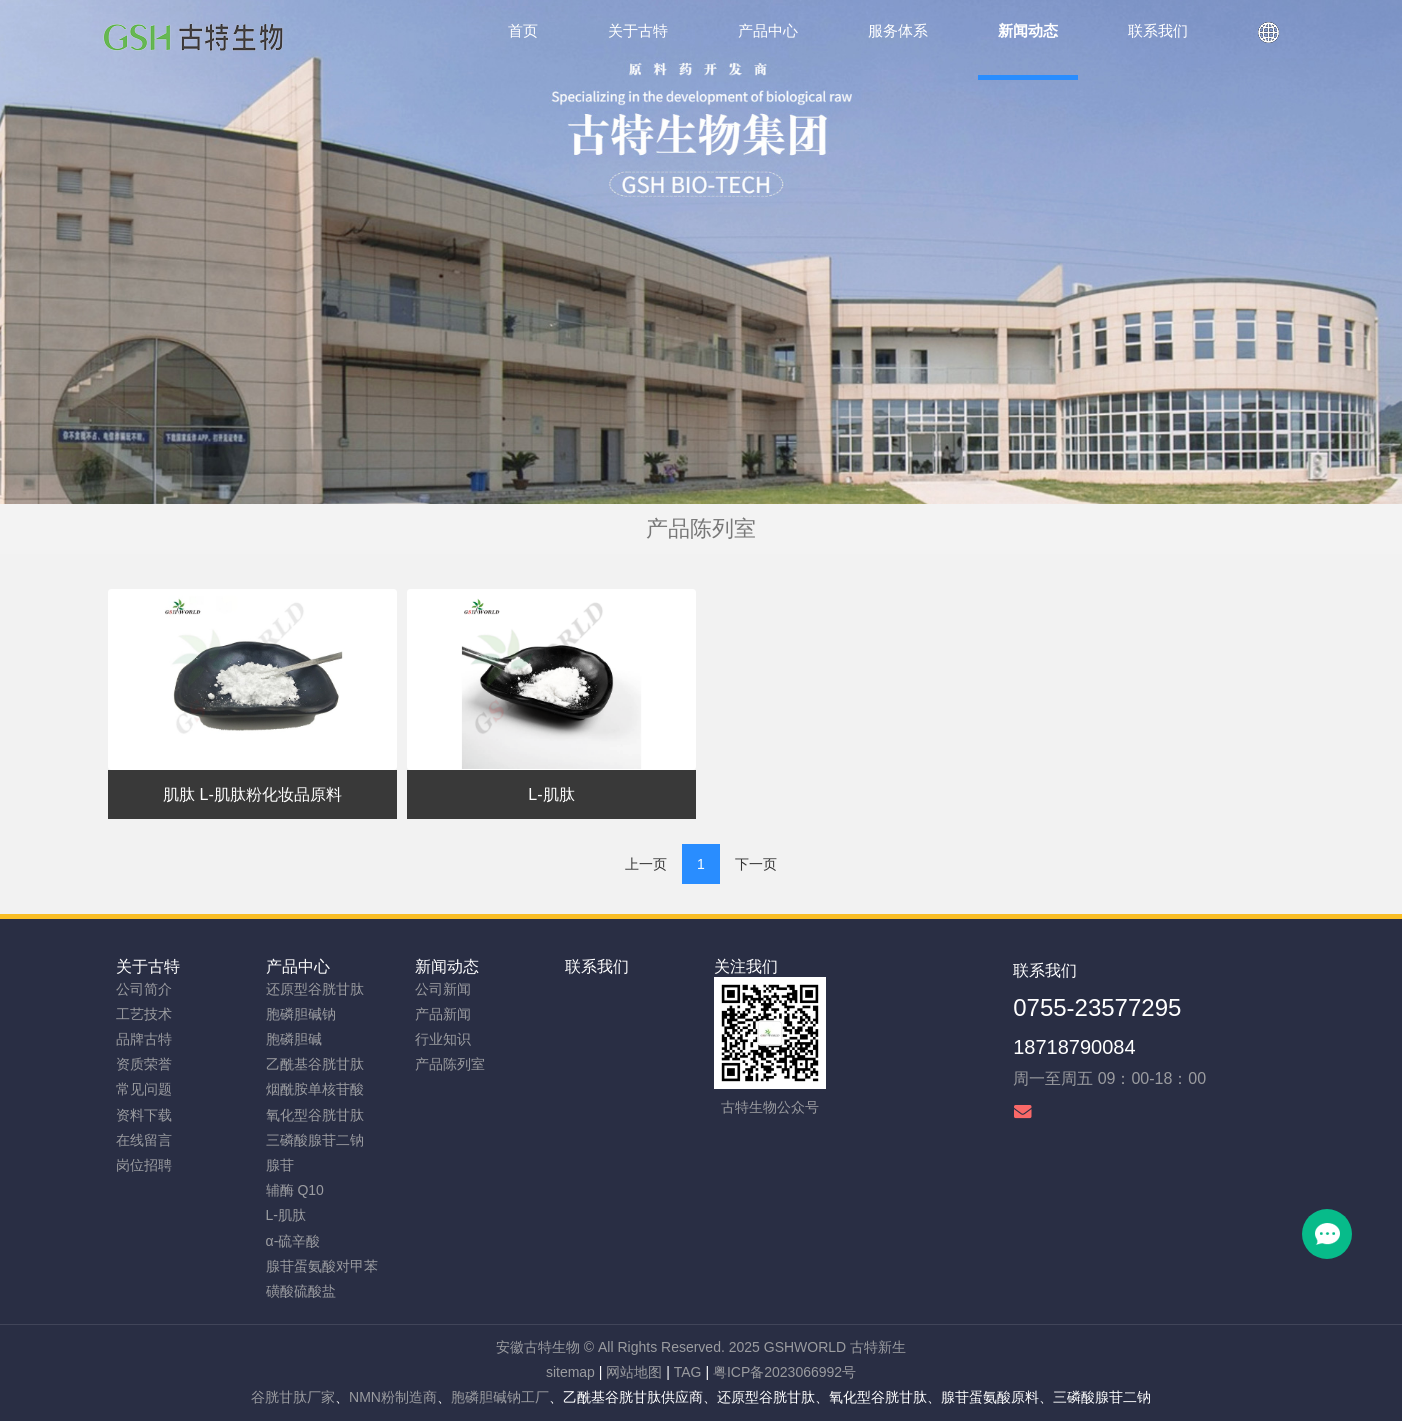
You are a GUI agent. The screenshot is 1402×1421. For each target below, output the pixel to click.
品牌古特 (144, 1039)
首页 (523, 30)
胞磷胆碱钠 (301, 1014)
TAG (688, 1372)
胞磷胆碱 (294, 1039)
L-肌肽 (286, 1215)
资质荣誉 (144, 1064)
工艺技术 (144, 1014)
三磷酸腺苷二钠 (315, 1140)
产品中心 (298, 966)
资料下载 (144, 1115)
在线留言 (144, 1140)
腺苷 (280, 1165)
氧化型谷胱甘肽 (315, 1115)
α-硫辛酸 (293, 1241)
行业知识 (443, 1039)
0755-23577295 (1097, 1007)
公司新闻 (443, 989)
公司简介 (144, 989)
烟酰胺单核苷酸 (315, 1089)
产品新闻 (443, 1014)
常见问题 (144, 1089)
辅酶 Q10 (295, 1190)
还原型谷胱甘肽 (315, 989)
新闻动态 (447, 966)
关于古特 (148, 966)
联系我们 (597, 966)
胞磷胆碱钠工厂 (500, 1397)
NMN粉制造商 (393, 1397)
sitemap (570, 1372)
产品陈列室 (450, 1064)
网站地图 (634, 1372)
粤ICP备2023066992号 (784, 1372)
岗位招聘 (144, 1165)
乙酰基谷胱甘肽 (315, 1064)
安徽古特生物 (538, 1347)
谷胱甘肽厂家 (293, 1397)
